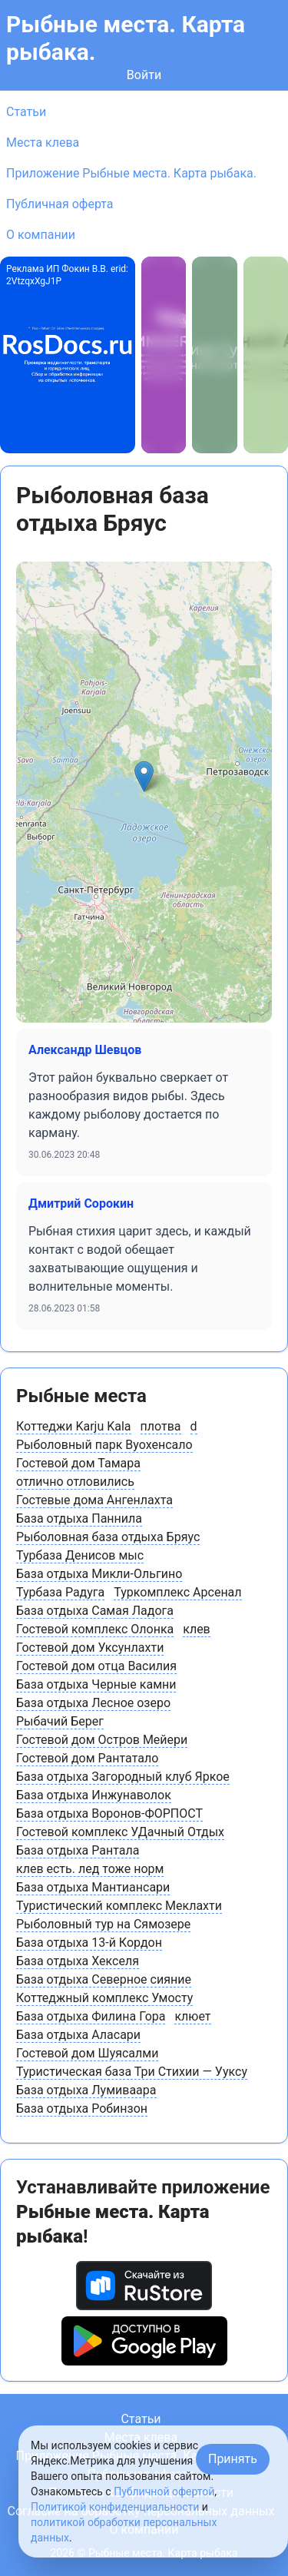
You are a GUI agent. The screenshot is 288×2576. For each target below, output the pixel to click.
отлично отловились (75, 1481)
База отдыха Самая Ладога (95, 1610)
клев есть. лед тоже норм (90, 1869)
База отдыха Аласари (78, 2034)
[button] (144, 776)
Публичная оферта (60, 204)
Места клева (42, 142)
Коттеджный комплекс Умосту (104, 1998)
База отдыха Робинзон (81, 2108)
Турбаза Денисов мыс (80, 1555)
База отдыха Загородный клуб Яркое (123, 1776)
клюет (192, 2016)
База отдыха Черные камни (96, 1684)
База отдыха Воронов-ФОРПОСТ (109, 1813)
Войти (144, 75)
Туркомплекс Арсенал (177, 1592)
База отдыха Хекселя (77, 1961)
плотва (161, 1426)
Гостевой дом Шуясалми (87, 2053)
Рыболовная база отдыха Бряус (108, 1537)
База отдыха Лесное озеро (93, 1703)
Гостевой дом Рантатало (87, 1758)
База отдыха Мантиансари (93, 1887)
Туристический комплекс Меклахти (119, 1905)
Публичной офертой (164, 2491)
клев (196, 1629)
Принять (232, 2459)
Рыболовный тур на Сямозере (103, 1924)
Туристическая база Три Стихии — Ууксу (131, 2071)
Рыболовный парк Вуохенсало (104, 1444)
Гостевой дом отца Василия (96, 1666)
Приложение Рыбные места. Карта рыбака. (131, 173)
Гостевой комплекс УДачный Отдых (120, 1832)
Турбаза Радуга (60, 1592)
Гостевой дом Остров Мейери (101, 1739)
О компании (40, 234)
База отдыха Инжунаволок (93, 1795)
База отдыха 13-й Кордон (89, 1942)
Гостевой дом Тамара (78, 1463)
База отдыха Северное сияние (103, 1979)
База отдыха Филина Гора (90, 2016)
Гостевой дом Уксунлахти (90, 1647)
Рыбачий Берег (60, 1721)
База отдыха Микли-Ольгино (99, 1573)
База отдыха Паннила (79, 1518)
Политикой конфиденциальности (115, 2507)
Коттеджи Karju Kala (73, 1426)
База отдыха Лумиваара (86, 2090)
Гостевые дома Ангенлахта (94, 1500)
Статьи (26, 111)
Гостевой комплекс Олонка (95, 1629)
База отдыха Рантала (77, 1850)
